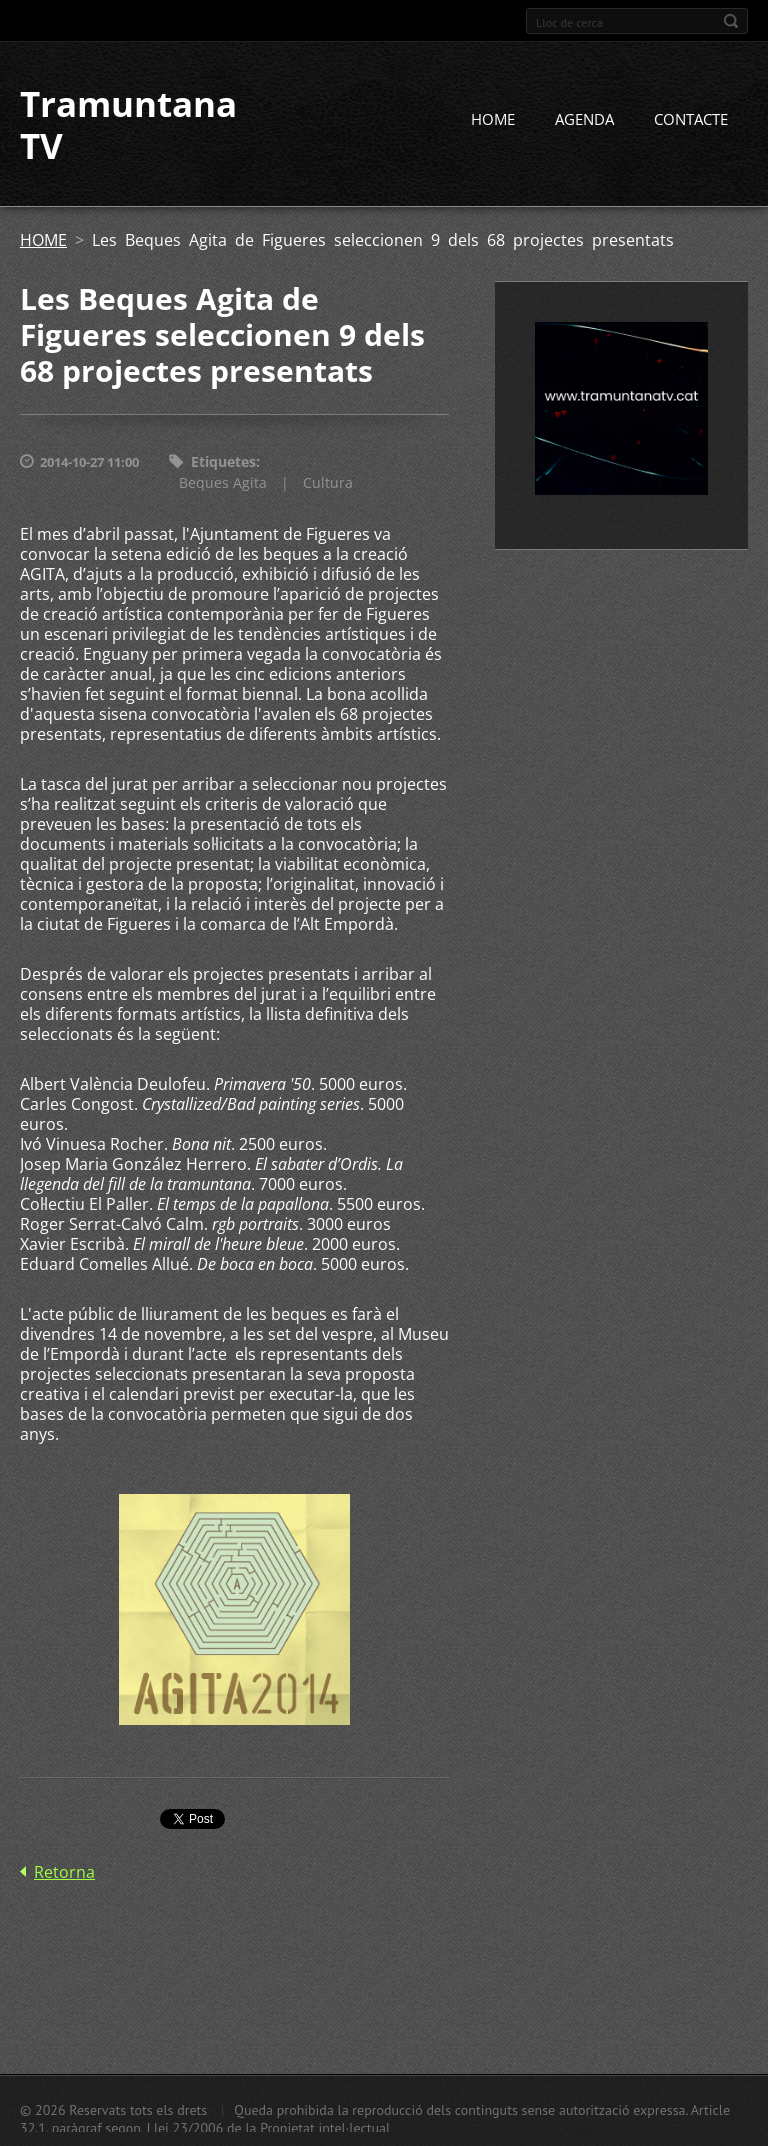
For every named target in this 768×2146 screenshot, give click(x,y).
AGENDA (584, 119)
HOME (493, 119)
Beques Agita (223, 482)
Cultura (328, 482)
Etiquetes (223, 461)
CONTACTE (691, 119)
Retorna (64, 1872)
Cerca (731, 21)
